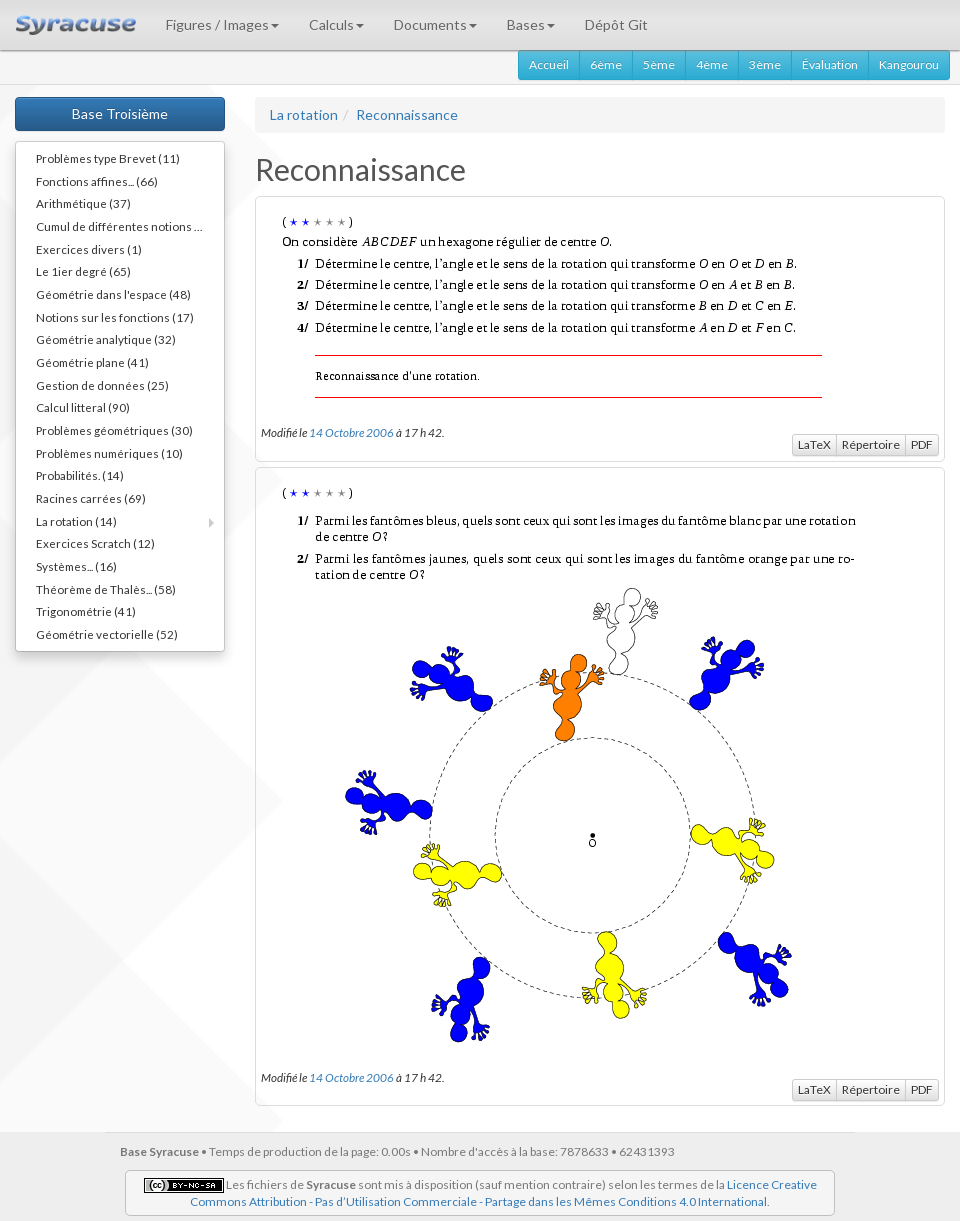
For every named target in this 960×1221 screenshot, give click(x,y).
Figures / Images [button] (222, 24)
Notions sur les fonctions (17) (115, 317)
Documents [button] (435, 24)
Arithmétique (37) (83, 203)
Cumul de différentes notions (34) (126, 226)
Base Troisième (120, 113)
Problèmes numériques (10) (109, 453)
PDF (922, 444)
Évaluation (830, 64)
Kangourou (909, 64)
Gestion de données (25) (102, 385)
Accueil (549, 64)
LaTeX (814, 444)
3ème (765, 64)
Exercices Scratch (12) (95, 543)
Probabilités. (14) (80, 475)
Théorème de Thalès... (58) (106, 589)
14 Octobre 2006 (351, 432)
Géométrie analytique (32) (106, 339)
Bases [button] (531, 24)
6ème (606, 64)
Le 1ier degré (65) (83, 271)
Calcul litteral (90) (83, 407)
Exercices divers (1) (89, 249)
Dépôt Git (616, 24)
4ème (712, 64)
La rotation (304, 114)
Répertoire (871, 444)
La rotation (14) (76, 521)
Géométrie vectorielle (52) (107, 634)
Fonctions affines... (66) (97, 181)
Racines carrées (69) (91, 498)
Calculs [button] (336, 24)
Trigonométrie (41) (86, 611)
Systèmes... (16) (76, 566)
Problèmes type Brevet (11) (108, 158)
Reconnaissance (407, 114)
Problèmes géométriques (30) (114, 430)
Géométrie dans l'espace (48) (113, 294)
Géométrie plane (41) (92, 362)
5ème (659, 64)
